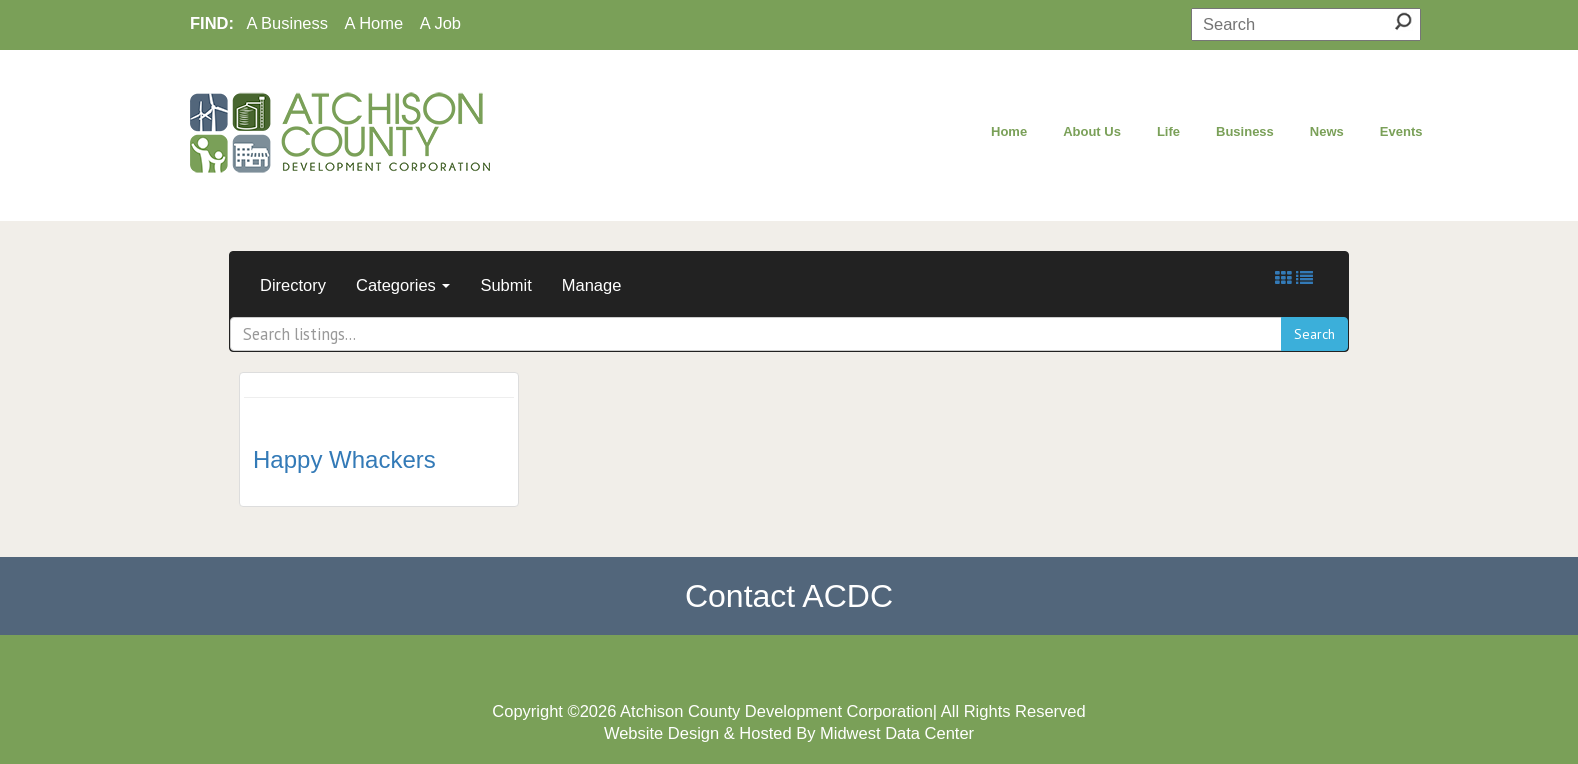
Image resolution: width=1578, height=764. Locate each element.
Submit (505, 285)
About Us (1092, 131)
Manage (592, 285)
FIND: (212, 23)
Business (1245, 131)
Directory (293, 285)
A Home (374, 23)
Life (1168, 131)
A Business (287, 23)
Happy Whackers (344, 459)
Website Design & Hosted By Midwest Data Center (789, 733)
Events (1401, 131)
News (1327, 131)
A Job (440, 23)
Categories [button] (403, 285)
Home (1009, 131)
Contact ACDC (789, 596)
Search (1314, 334)
